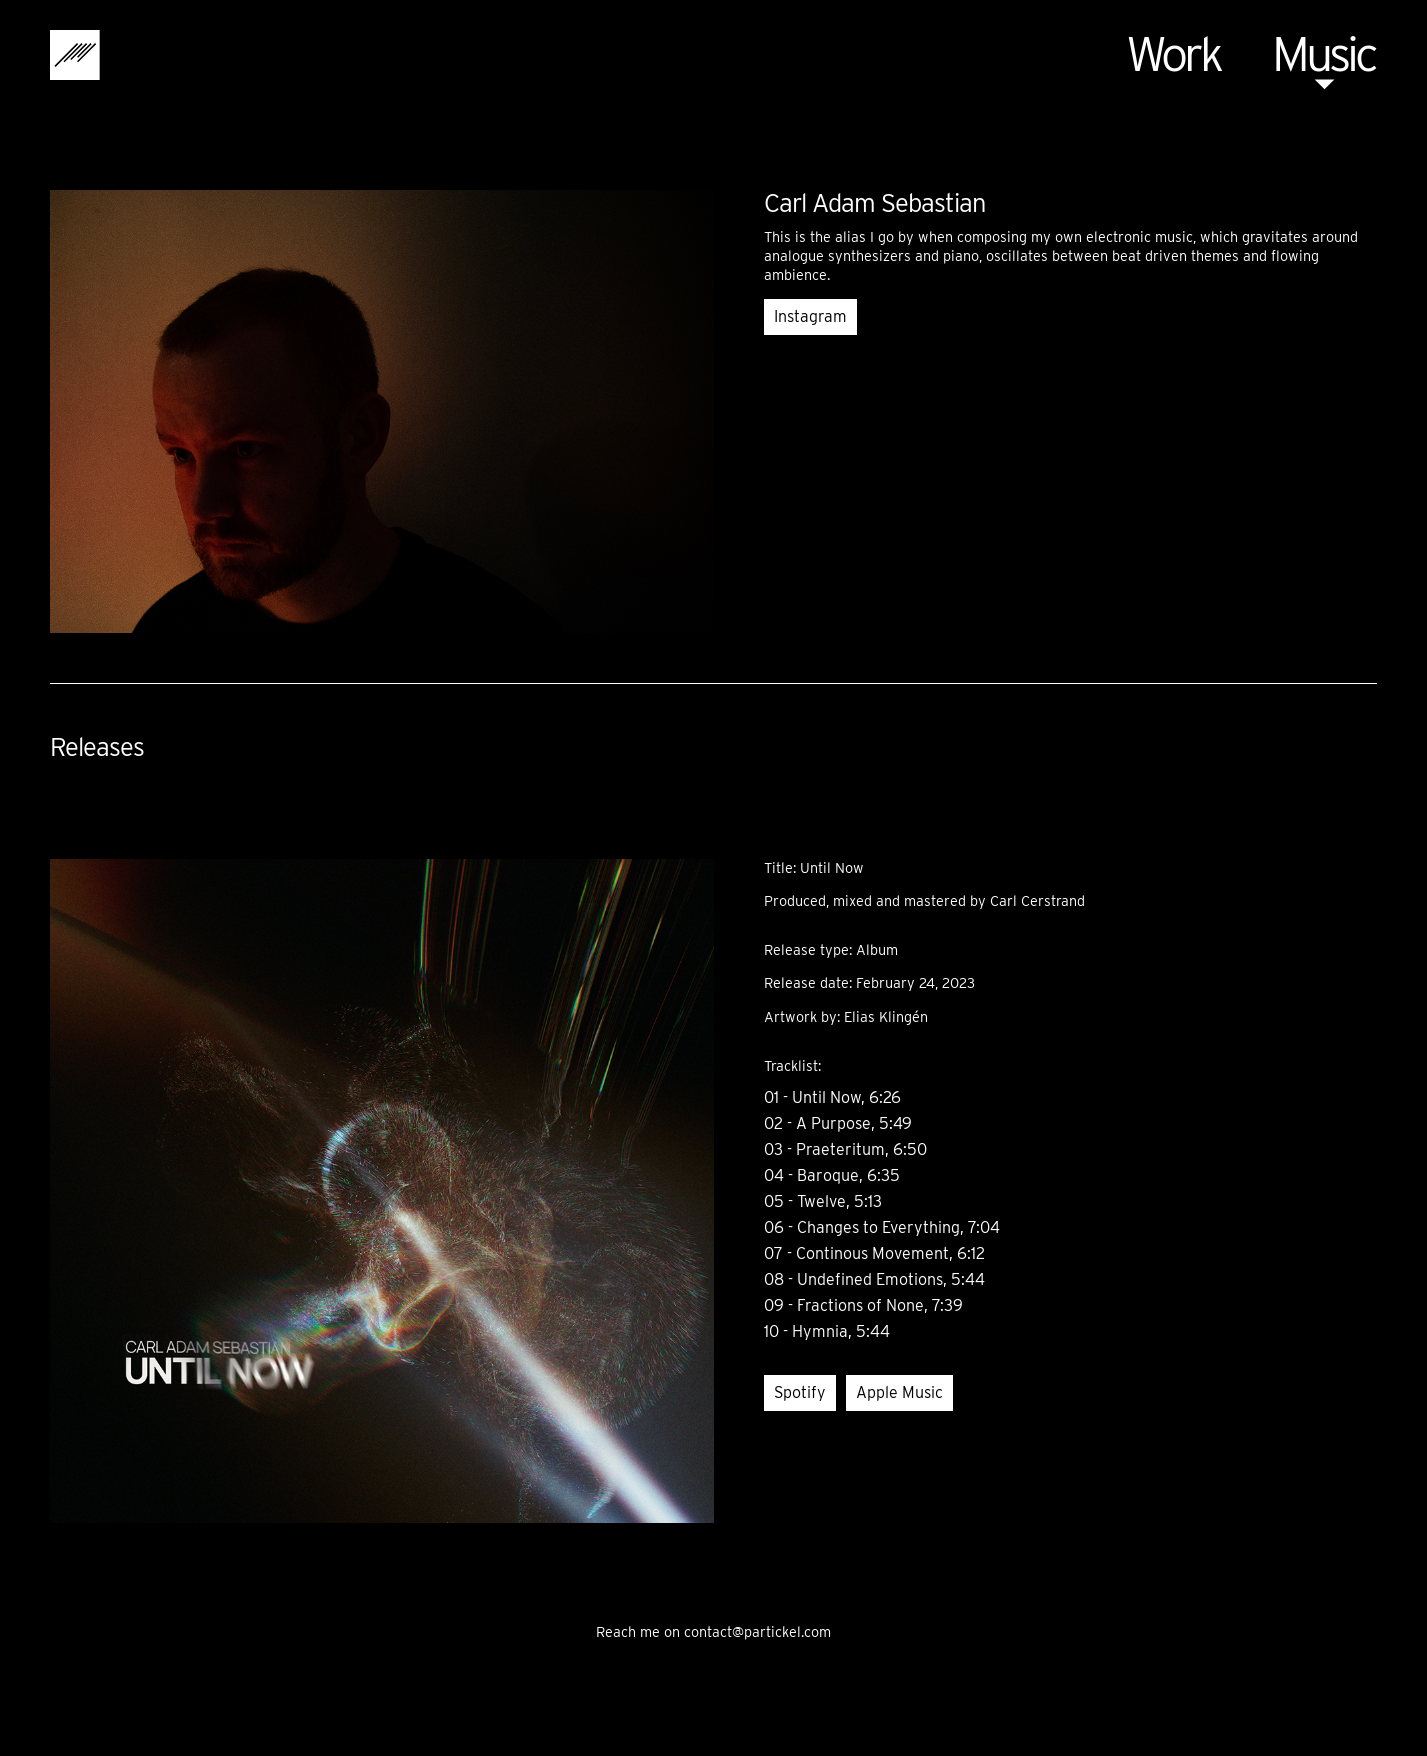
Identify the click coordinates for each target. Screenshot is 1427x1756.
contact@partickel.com (757, 1631)
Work (1173, 54)
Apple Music (899, 1392)
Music (1323, 54)
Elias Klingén (886, 1016)
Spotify (800, 1392)
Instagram (810, 316)
